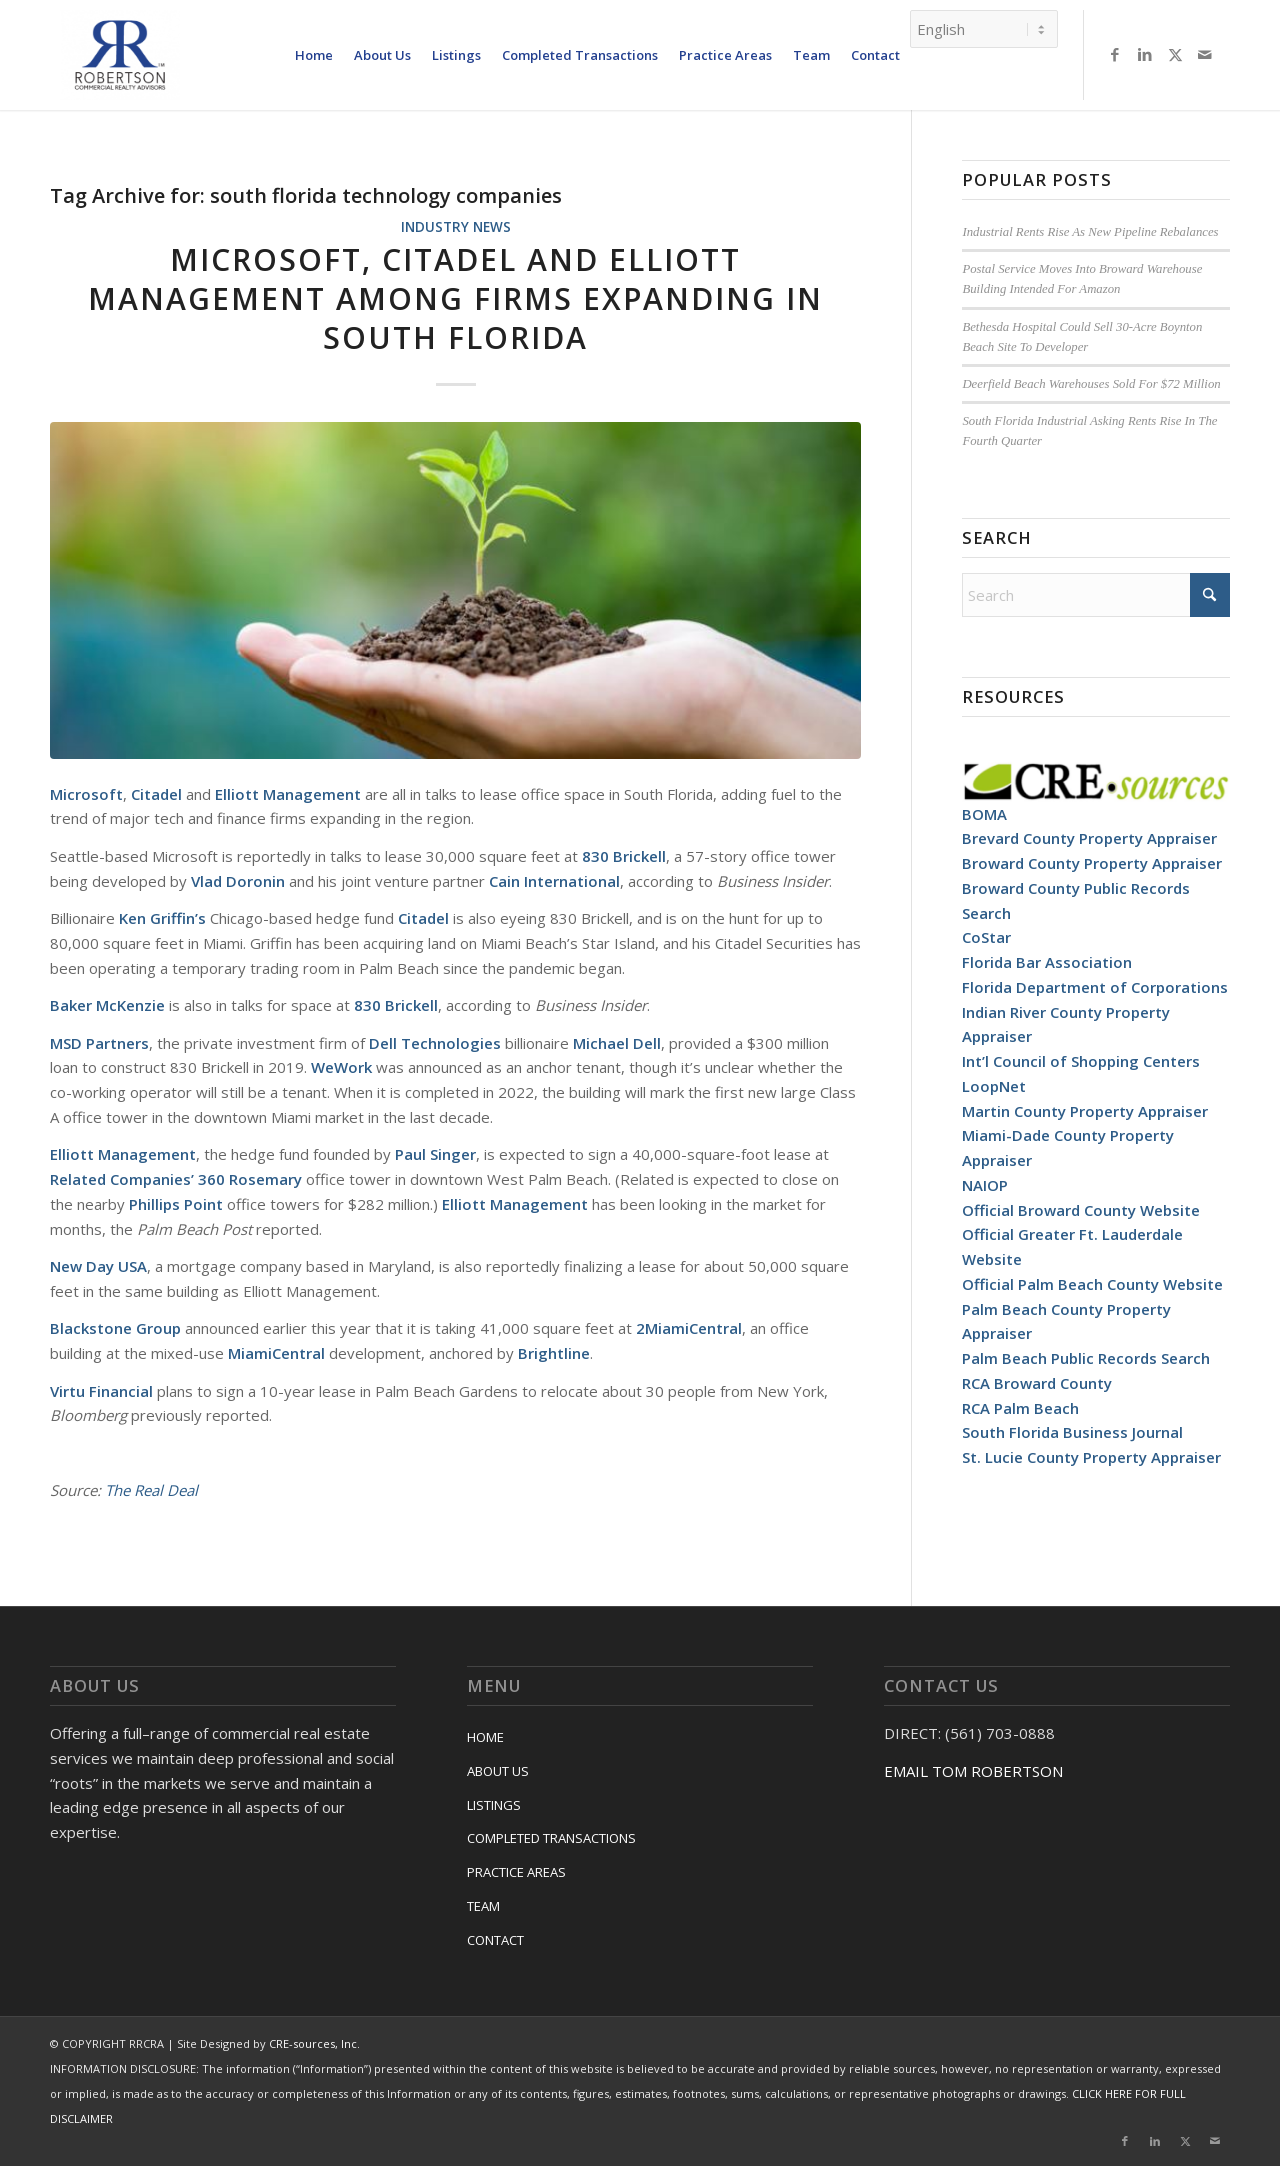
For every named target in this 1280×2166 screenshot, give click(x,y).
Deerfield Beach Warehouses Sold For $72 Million (1091, 384)
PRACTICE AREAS (516, 1872)
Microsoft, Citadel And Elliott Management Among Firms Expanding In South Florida (455, 298)
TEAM (483, 1906)
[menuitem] (314, 55)
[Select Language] (984, 29)
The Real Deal (151, 1490)
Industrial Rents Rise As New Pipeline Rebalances (1090, 232)
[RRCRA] (120, 55)
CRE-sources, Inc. (314, 2043)
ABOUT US (498, 1771)
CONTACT (495, 1940)
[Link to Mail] (1205, 54)
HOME (485, 1737)
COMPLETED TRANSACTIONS (551, 1838)
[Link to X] (1175, 54)
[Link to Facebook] (1115, 54)
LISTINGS (494, 1805)
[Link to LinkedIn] (1145, 54)
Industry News (456, 227)
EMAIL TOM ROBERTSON (973, 1771)
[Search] (1096, 595)
